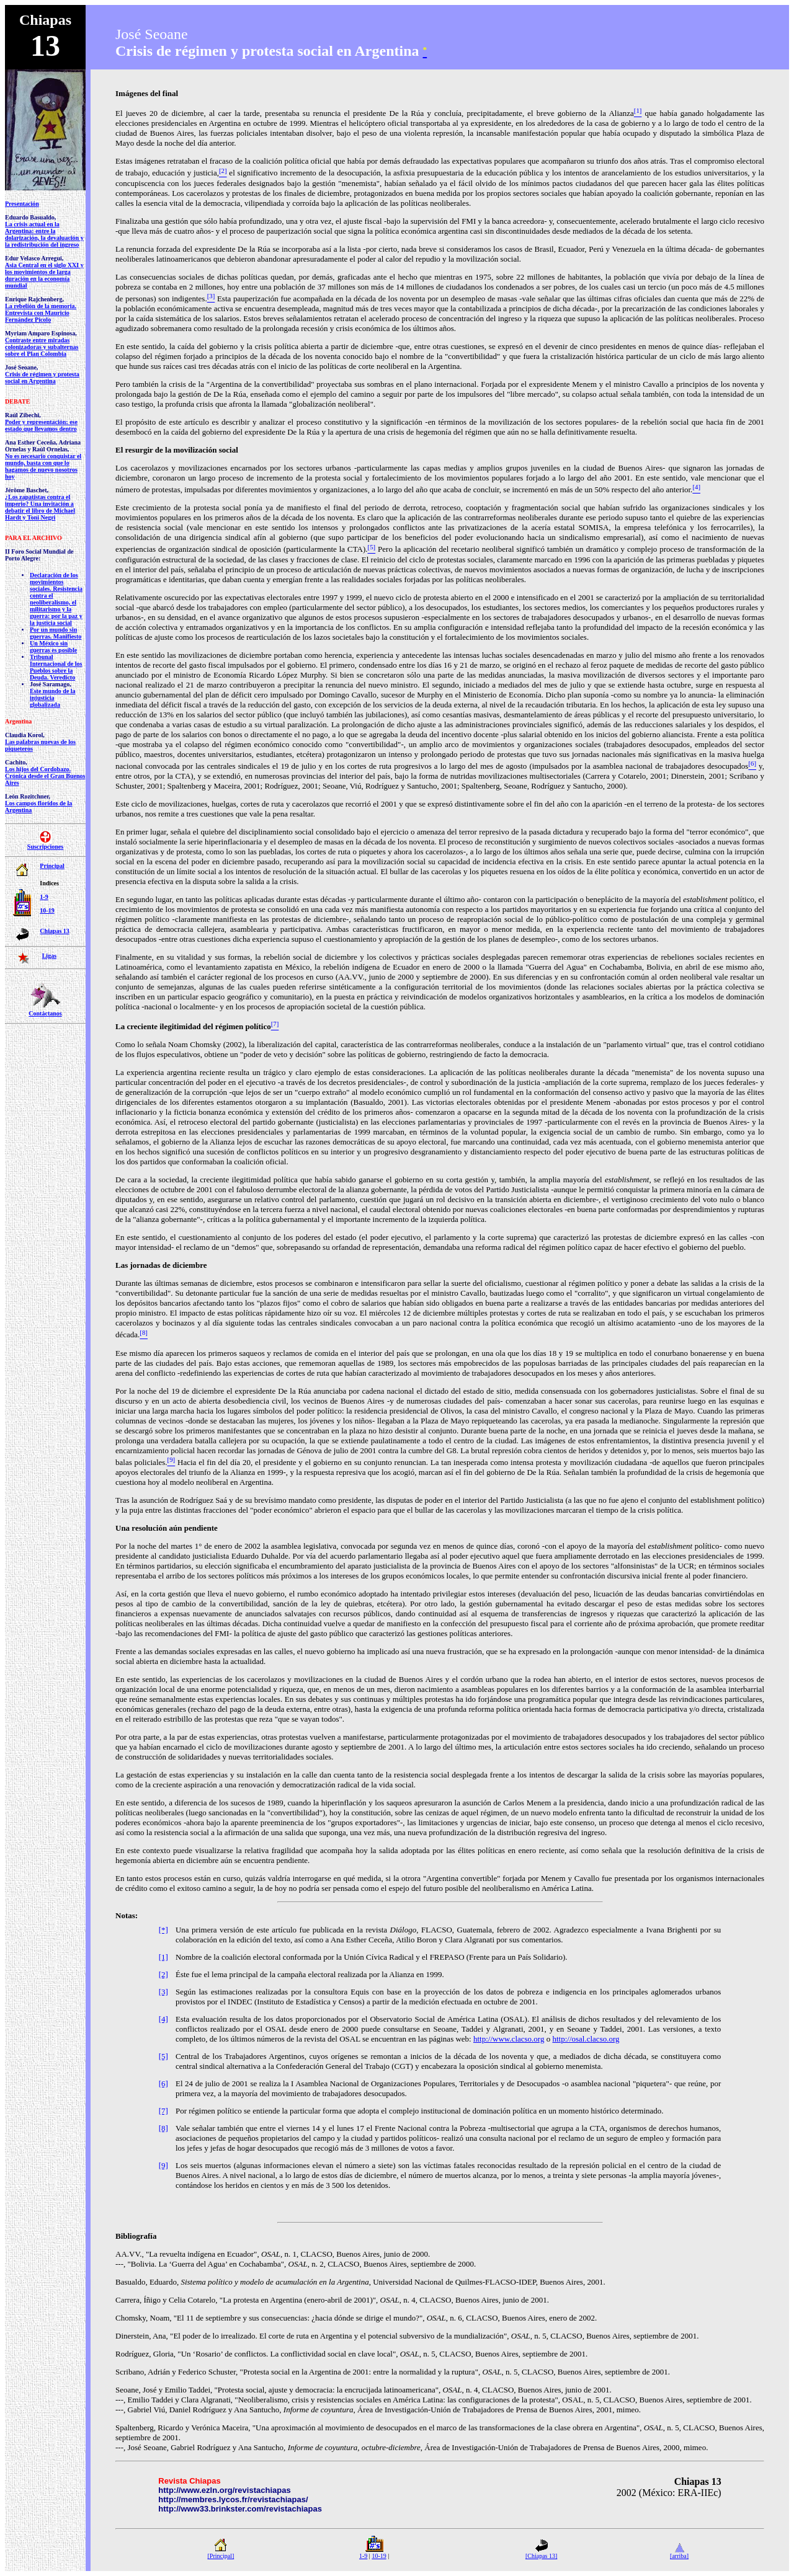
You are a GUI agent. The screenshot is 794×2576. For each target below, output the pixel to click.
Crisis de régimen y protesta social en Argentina (42, 377)
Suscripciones (45, 846)
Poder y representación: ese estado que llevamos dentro (41, 425)
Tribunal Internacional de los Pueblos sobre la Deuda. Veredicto (56, 667)
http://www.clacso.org (508, 2038)
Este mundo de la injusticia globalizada (53, 698)
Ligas (49, 955)
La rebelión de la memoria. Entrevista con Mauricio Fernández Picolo (40, 313)
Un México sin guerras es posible (53, 646)
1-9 (44, 896)
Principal (52, 865)
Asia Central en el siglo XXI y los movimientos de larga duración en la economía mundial (44, 275)
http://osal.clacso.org (585, 2038)
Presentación (22, 203)
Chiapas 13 (54, 930)
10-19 (47, 910)
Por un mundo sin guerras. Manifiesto (55, 633)
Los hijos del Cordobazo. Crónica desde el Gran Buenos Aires (45, 776)
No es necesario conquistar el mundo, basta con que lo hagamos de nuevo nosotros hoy (43, 466)
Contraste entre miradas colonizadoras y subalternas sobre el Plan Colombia (41, 347)
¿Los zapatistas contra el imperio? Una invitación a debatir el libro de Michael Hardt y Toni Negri (40, 507)
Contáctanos (45, 1013)
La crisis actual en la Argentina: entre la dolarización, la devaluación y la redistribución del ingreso (44, 234)
